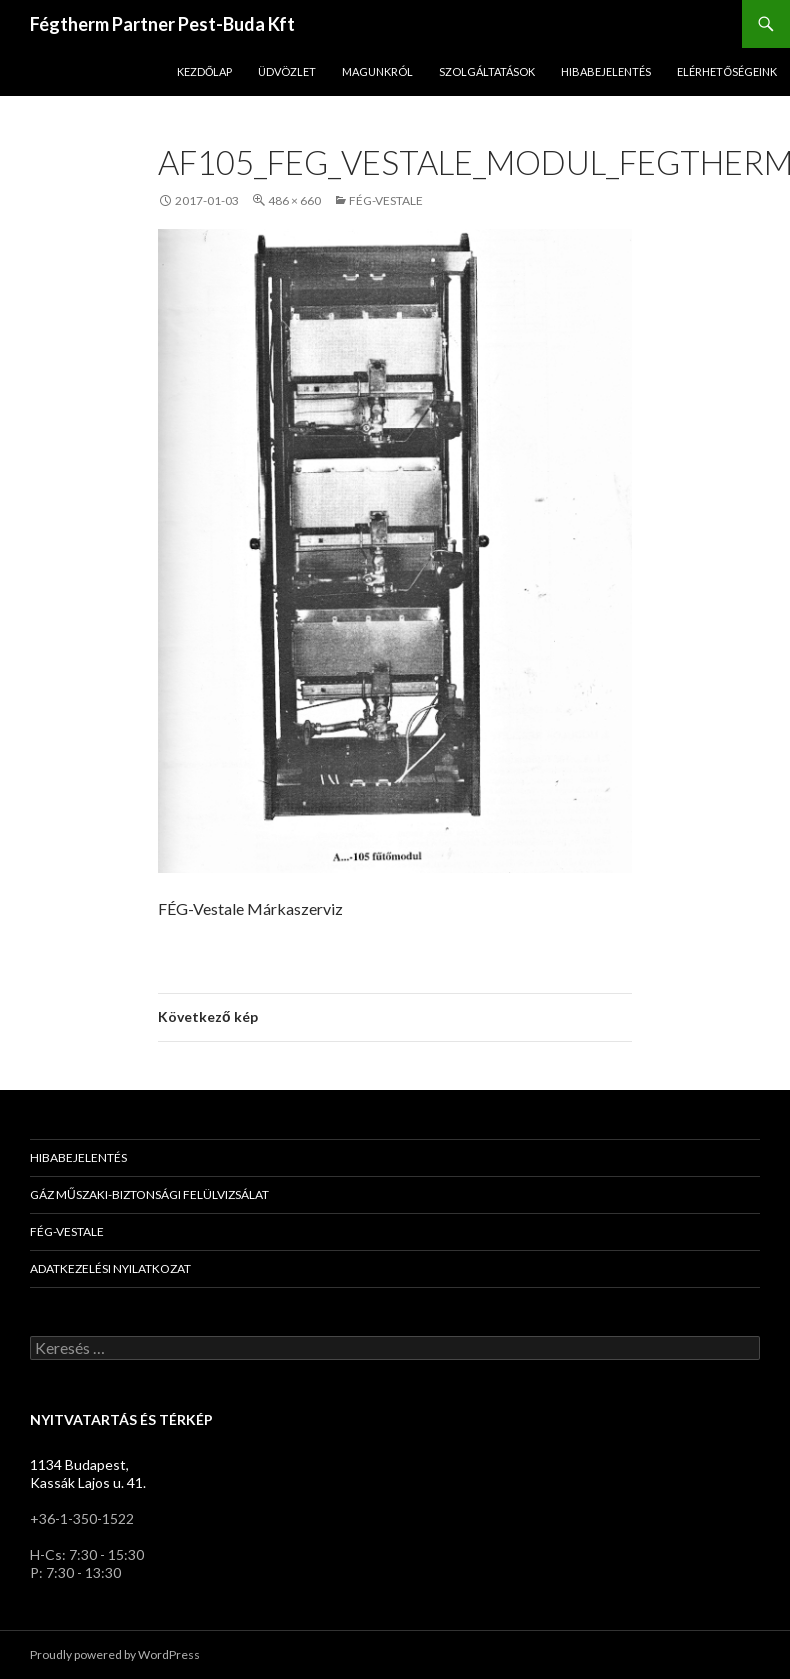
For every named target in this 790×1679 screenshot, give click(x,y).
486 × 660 (294, 200)
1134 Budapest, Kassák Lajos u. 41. (88, 1473)
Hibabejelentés (606, 71)
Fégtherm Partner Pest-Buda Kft (162, 24)
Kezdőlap (205, 71)
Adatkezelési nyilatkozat (110, 1268)
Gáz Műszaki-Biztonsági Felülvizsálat (149, 1194)
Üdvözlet (287, 71)
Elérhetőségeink (727, 71)
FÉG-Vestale (386, 200)
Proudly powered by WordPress (115, 1654)
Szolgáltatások (487, 71)
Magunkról (377, 71)
